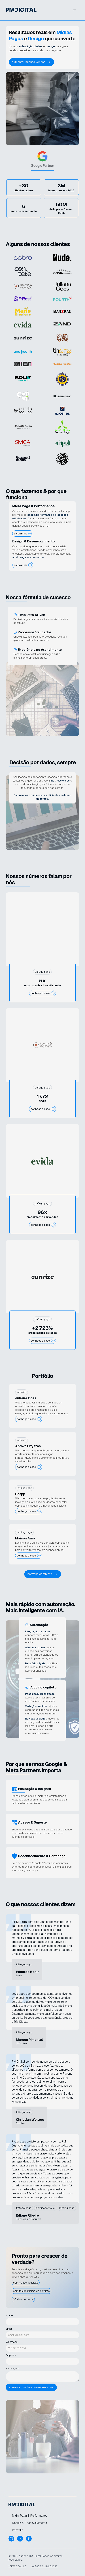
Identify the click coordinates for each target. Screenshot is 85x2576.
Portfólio (17, 2530)
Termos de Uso (17, 2566)
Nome (9, 2315)
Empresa (11, 2355)
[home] (21, 10)
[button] (75, 10)
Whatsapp (12, 2342)
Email (9, 2328)
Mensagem (12, 2368)
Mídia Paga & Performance (29, 2516)
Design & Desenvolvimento (29, 2523)
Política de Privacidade (44, 2566)
